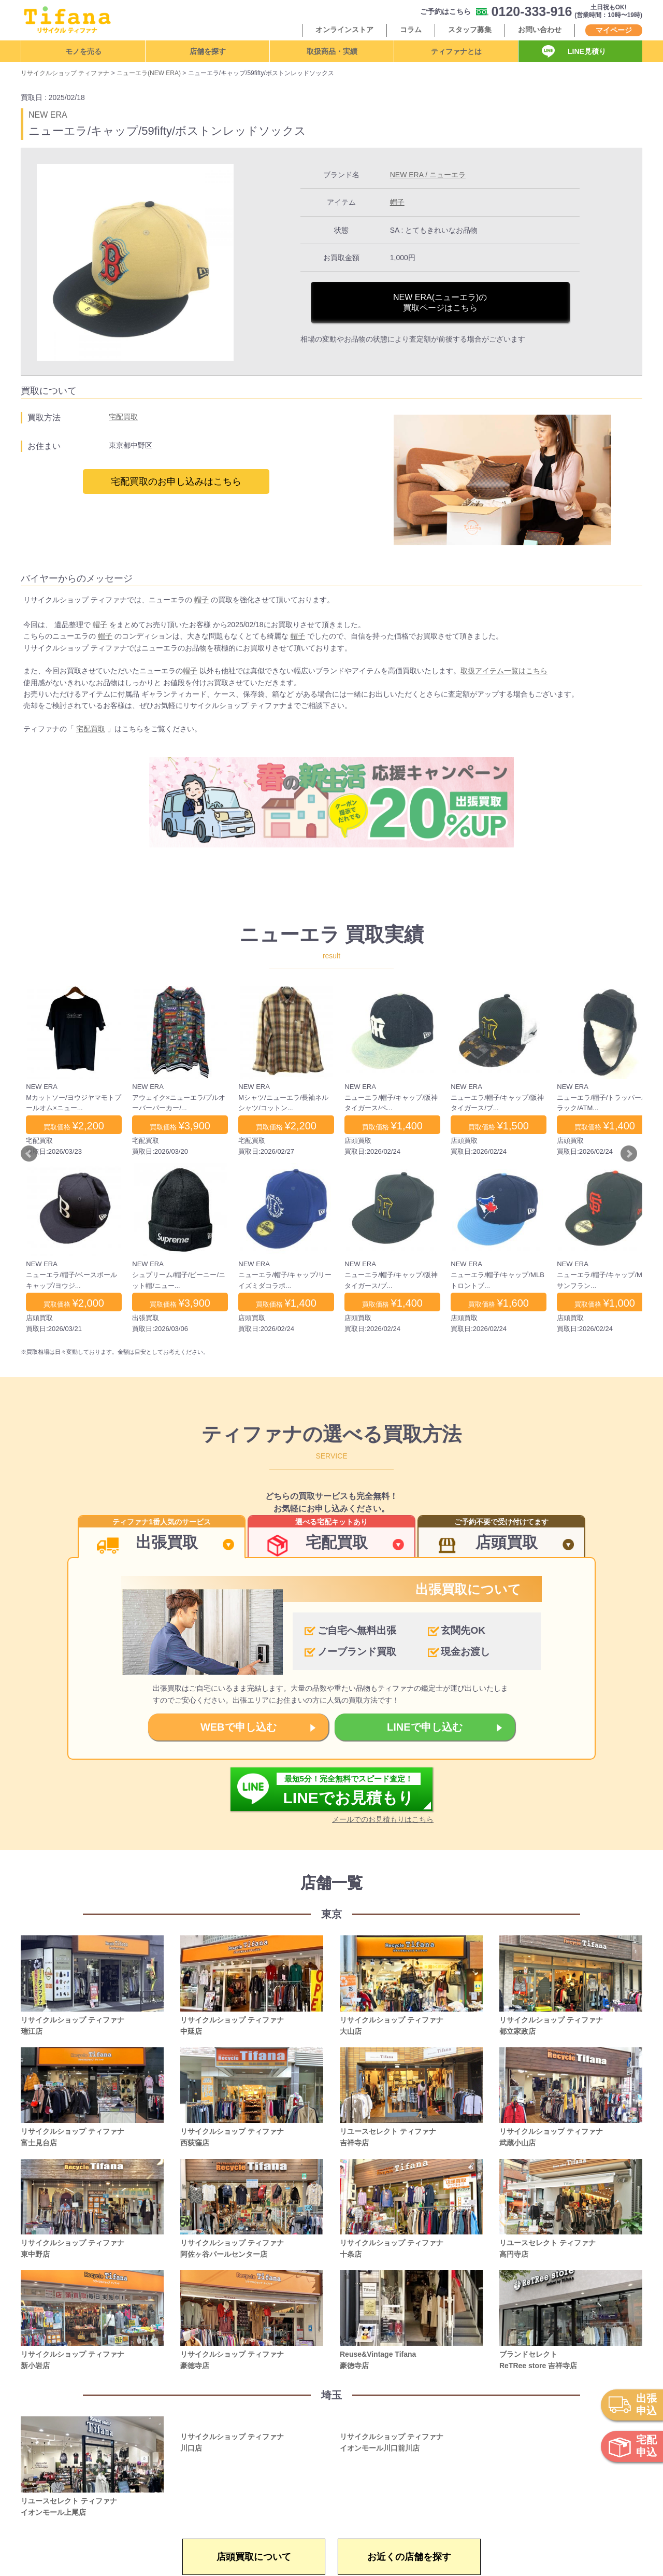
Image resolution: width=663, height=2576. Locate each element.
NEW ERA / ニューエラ (428, 175)
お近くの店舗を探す (409, 2557)
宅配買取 (123, 417)
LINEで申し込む (425, 1727)
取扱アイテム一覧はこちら (503, 671)
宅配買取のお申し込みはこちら (176, 481)
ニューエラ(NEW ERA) (149, 73)
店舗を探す (208, 51)
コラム (411, 29)
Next (629, 1153)
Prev (29, 1153)
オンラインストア (344, 29)
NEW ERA (47, 114)
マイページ (614, 30)
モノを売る (83, 51)
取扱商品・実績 (332, 51)
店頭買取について (254, 2557)
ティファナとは (456, 51)
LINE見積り (587, 51)
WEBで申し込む (238, 1727)
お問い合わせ (539, 29)
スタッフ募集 (470, 29)
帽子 (397, 202)
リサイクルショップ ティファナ (65, 73)
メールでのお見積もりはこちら (383, 1819)
